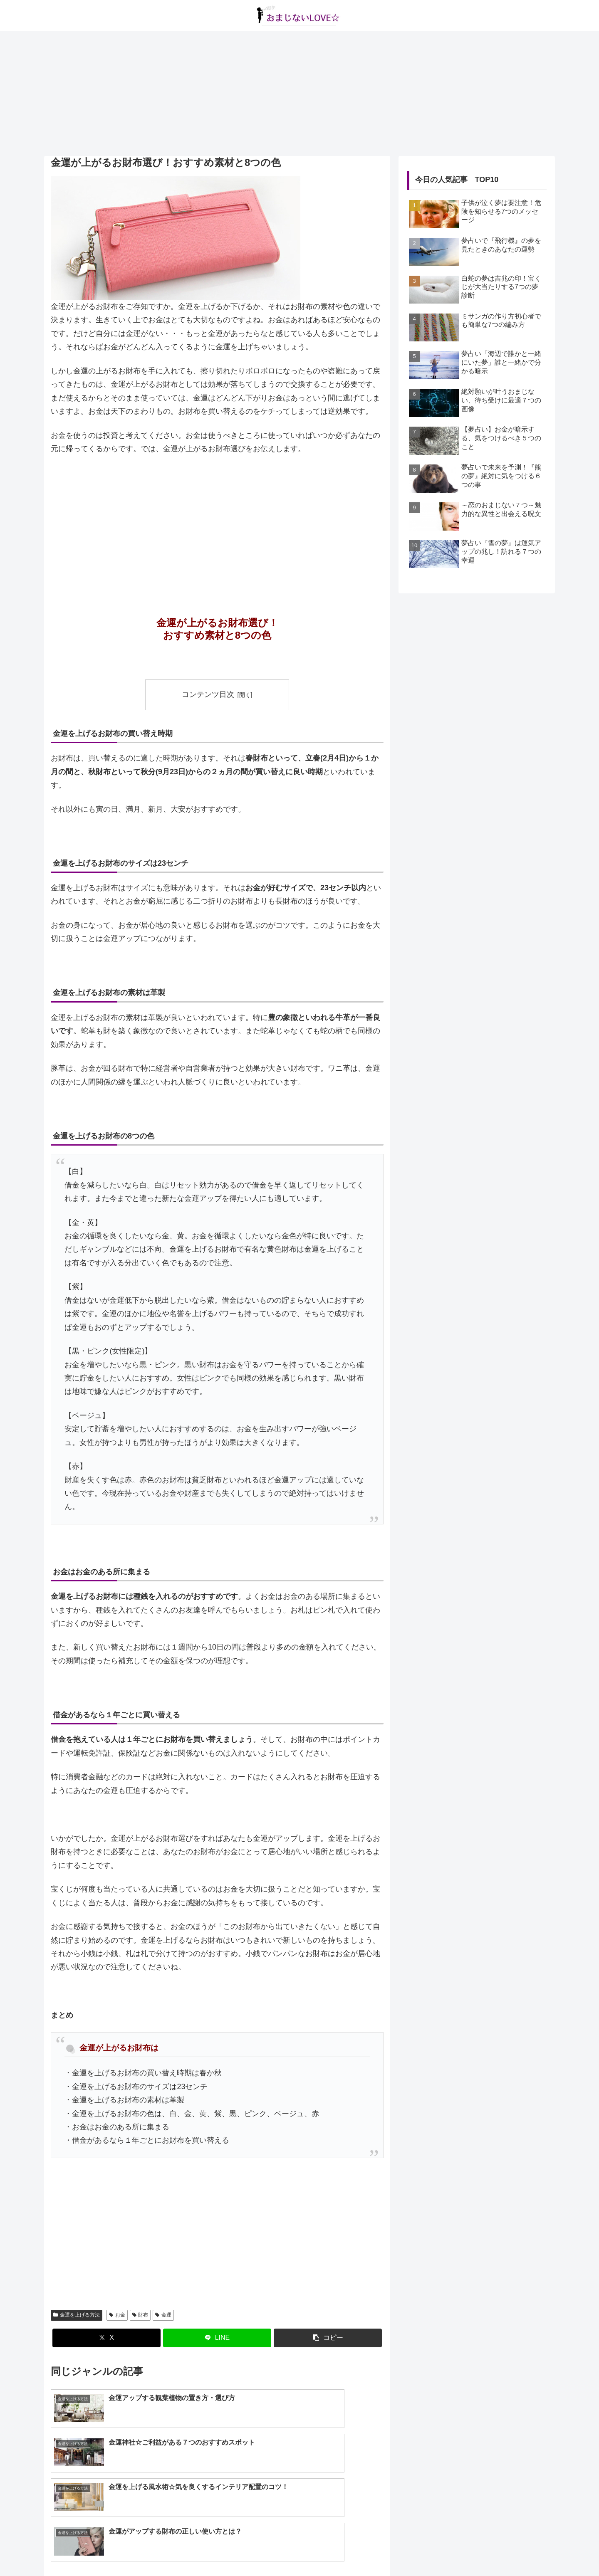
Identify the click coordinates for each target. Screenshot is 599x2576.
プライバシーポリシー (318, 2549)
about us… (266, 2549)
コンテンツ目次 (208, 694)
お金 (117, 2315)
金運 (163, 2315)
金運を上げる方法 (76, 2315)
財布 (140, 2315)
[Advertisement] (299, 93)
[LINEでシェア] (217, 2338)
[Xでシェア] (106, 2338)
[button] (328, 2338)
